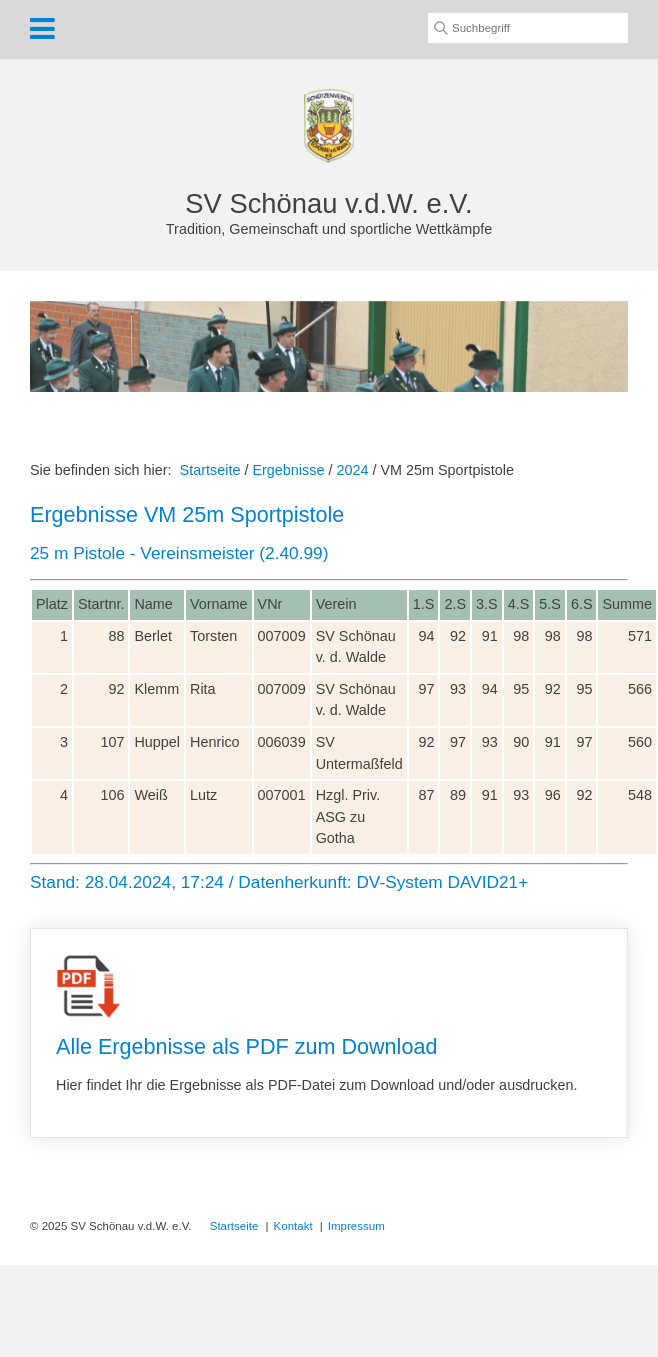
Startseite (210, 470)
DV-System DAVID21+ (442, 882)
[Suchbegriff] (528, 28)
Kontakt (293, 1226)
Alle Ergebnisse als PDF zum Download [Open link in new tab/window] (329, 1033)
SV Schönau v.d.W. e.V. (328, 203)
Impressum (356, 1226)
